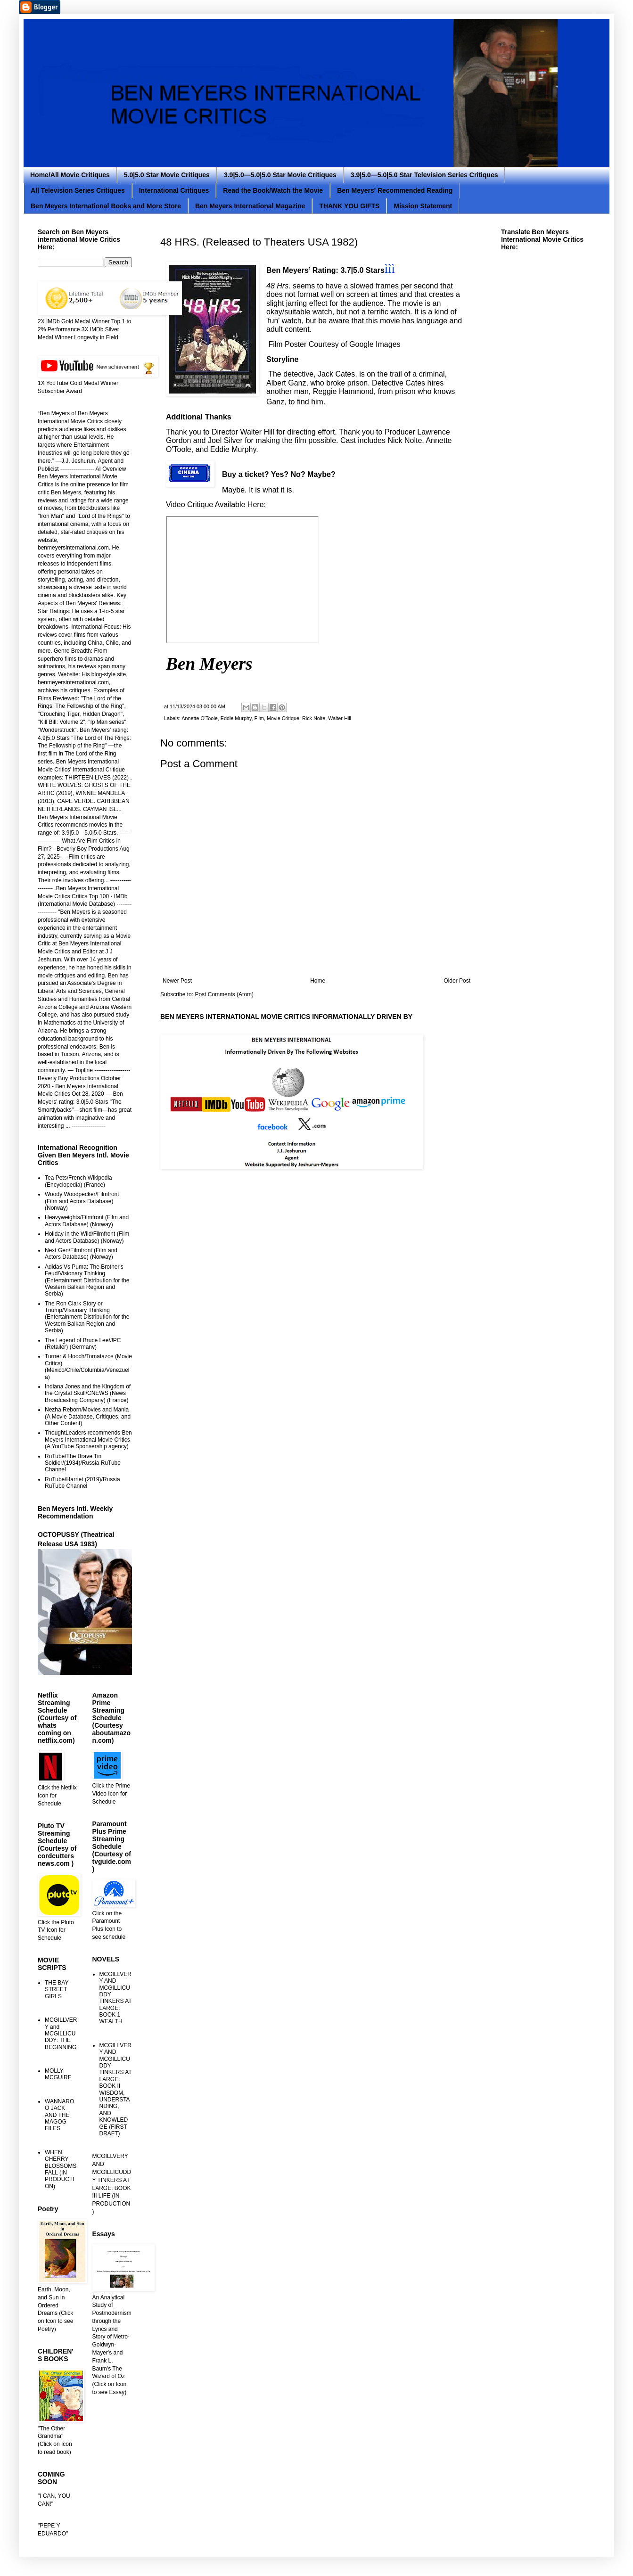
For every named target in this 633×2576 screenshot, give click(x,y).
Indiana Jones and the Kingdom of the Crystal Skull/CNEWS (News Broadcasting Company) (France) (88, 1393)
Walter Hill (339, 718)
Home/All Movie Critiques (70, 175)
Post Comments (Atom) (224, 994)
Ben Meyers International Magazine (250, 206)
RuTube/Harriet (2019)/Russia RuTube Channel (82, 1482)
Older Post (457, 980)
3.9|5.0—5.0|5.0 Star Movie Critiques (280, 175)
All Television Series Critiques (78, 190)
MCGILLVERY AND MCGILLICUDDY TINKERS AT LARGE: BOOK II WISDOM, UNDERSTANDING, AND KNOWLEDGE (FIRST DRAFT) (115, 2089)
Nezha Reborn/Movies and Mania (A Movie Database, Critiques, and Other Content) (88, 1416)
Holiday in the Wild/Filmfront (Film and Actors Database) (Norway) (87, 1237)
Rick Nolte (313, 718)
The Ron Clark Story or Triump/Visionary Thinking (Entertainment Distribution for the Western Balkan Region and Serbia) (87, 1317)
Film (259, 718)
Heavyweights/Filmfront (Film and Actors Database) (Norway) (87, 1220)
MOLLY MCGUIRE (58, 2074)
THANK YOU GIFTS (349, 206)
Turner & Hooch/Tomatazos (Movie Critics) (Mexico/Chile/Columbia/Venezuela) (88, 1366)
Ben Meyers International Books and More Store (106, 206)
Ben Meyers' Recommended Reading (394, 190)
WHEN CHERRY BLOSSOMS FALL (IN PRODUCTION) (60, 2169)
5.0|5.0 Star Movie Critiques (167, 175)
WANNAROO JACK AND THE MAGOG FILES (59, 2115)
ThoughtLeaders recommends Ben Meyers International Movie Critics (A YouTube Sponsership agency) (88, 1439)
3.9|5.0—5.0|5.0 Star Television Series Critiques (424, 175)
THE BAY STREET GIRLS (56, 1989)
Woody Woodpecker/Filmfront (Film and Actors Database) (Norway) (82, 1201)
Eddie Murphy (236, 718)
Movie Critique (283, 718)
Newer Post (177, 980)
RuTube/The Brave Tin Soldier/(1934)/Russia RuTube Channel (83, 1463)
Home (317, 980)
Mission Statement (423, 206)
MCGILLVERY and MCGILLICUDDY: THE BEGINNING (61, 2034)
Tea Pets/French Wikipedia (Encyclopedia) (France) (78, 1181)
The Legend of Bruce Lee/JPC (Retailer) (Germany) (83, 1343)
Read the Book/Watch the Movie (273, 190)
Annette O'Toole (199, 718)
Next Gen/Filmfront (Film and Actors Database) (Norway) (81, 1253)
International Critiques (174, 190)
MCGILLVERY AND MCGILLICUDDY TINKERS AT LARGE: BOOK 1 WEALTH (115, 1998)
